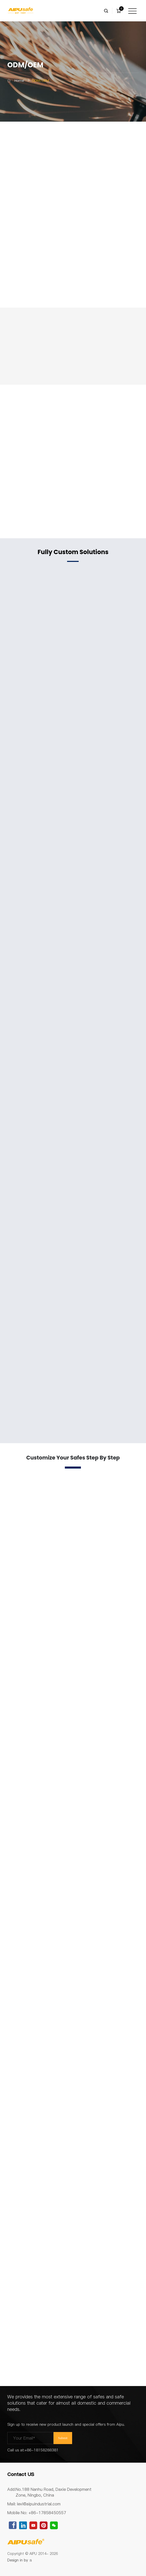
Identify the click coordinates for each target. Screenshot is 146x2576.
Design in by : (20, 2560)
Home (19, 80)
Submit (63, 2438)
